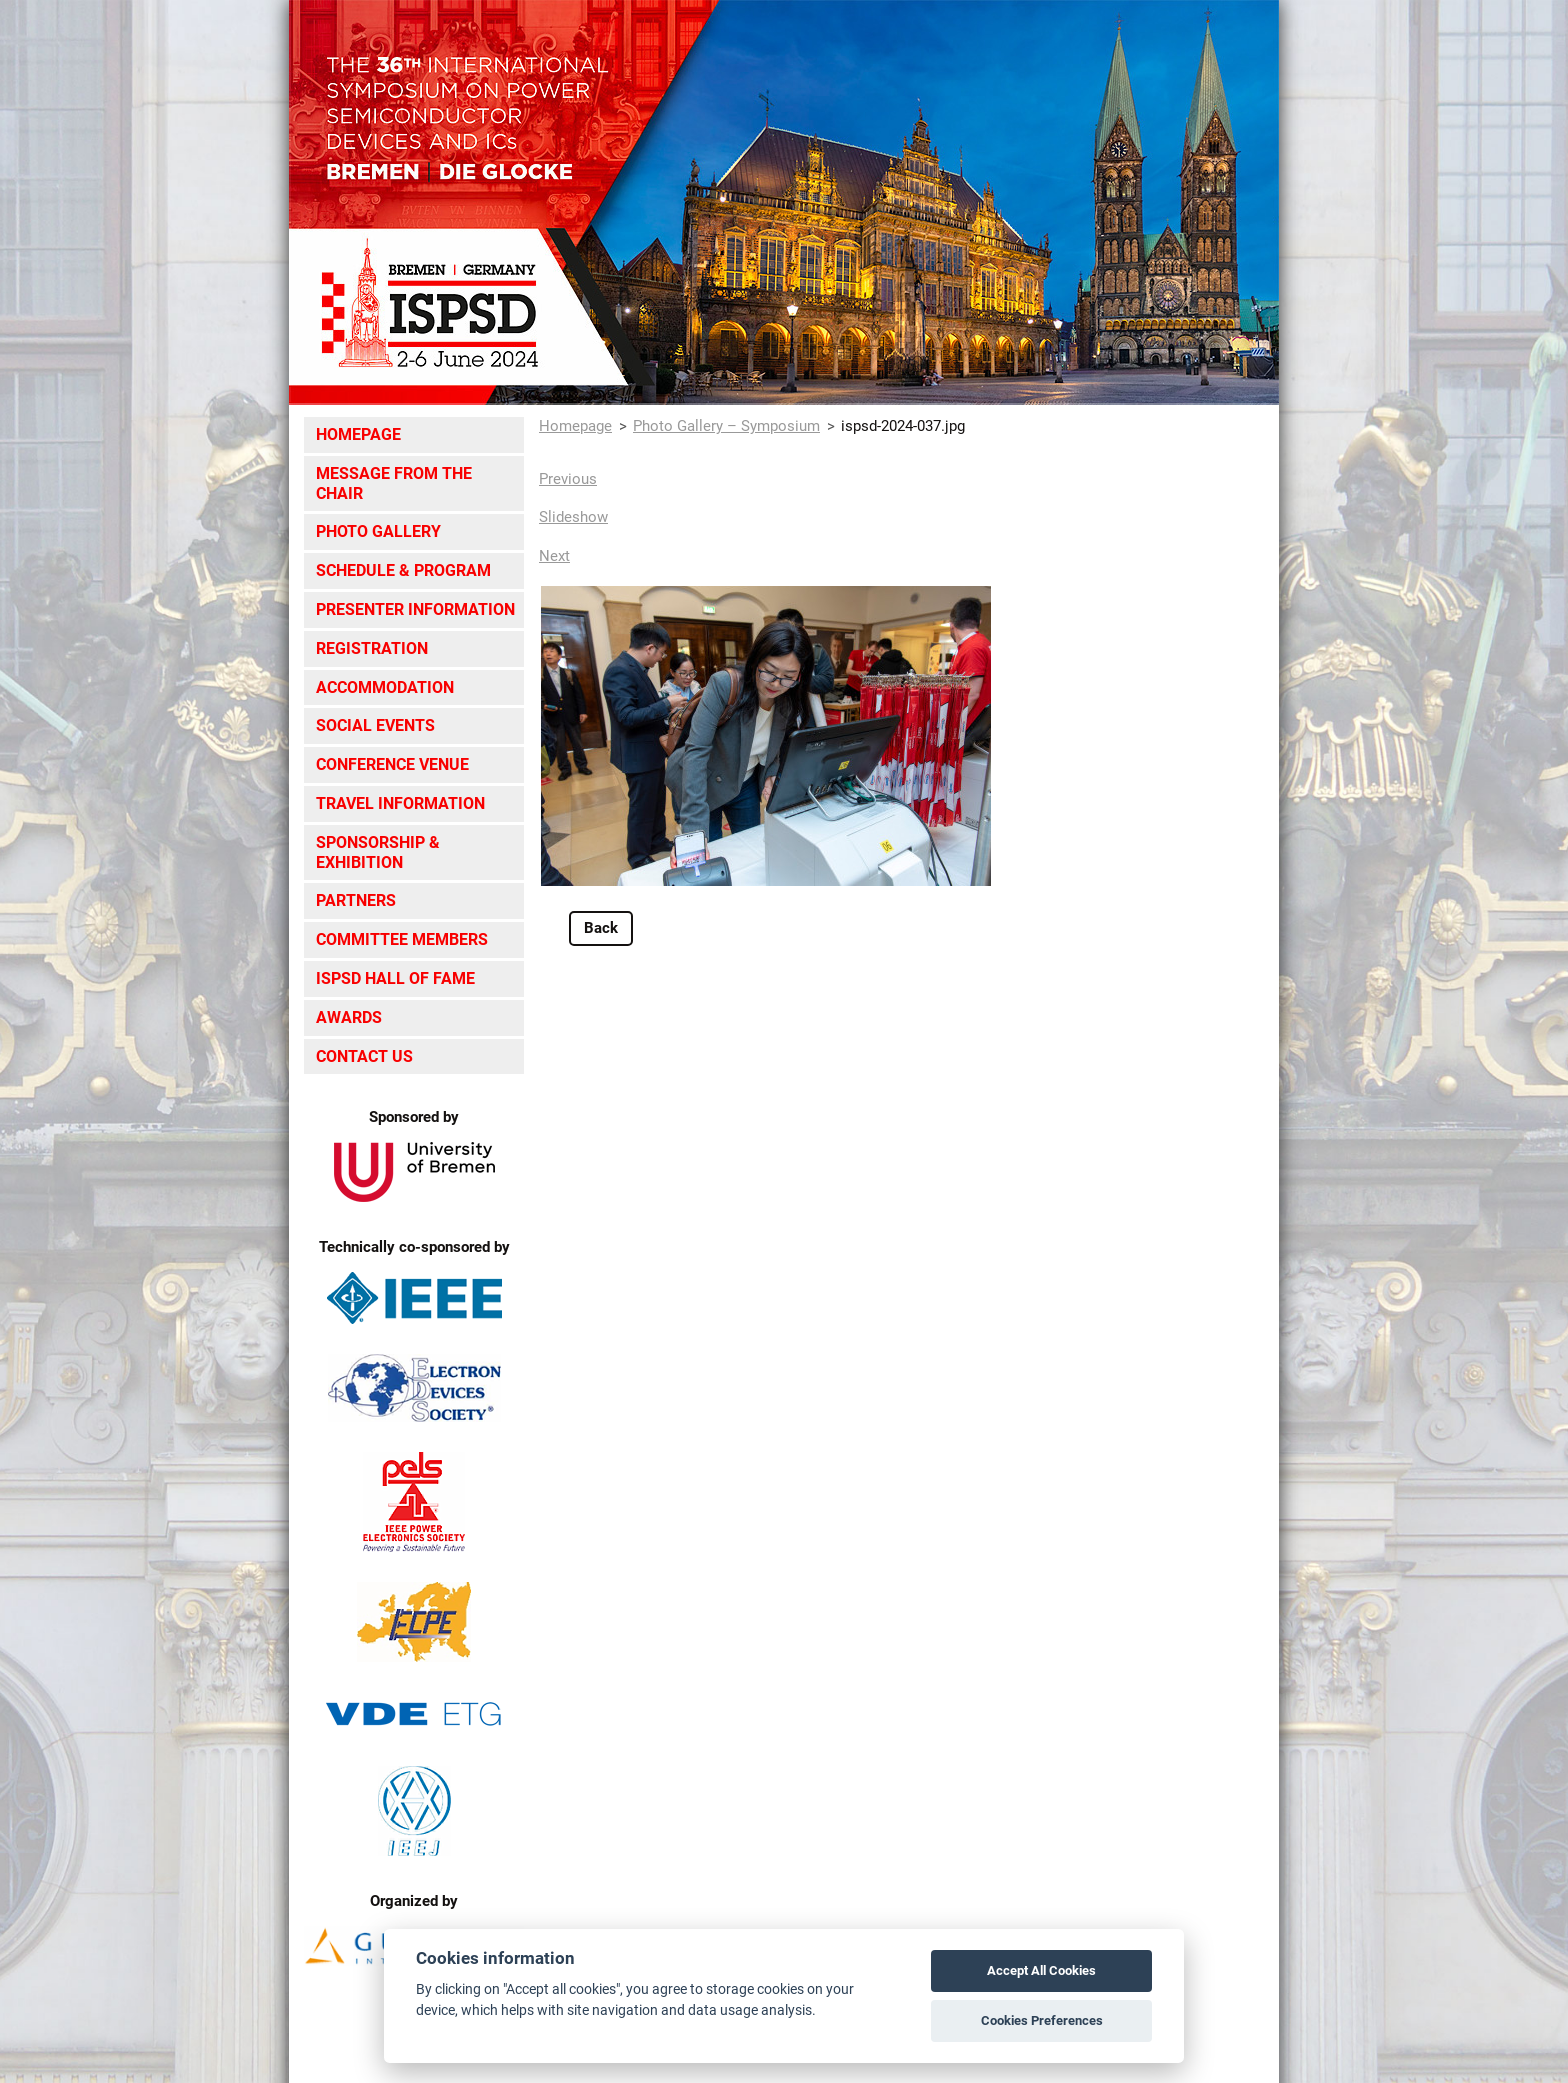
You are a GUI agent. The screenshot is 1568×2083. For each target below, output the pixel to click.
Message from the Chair (394, 483)
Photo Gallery (378, 531)
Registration (372, 648)
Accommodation (385, 687)
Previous (568, 479)
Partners (356, 900)
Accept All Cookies (1041, 1970)
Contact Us (364, 1056)
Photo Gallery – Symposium (726, 426)
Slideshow (573, 517)
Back (601, 928)
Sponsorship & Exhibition (378, 852)
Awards (349, 1017)
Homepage (358, 434)
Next (554, 556)
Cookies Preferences (1042, 2020)
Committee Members (402, 939)
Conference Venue (392, 764)
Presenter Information (415, 609)
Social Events (375, 725)
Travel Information (400, 803)
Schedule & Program (403, 570)
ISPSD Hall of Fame (395, 978)
